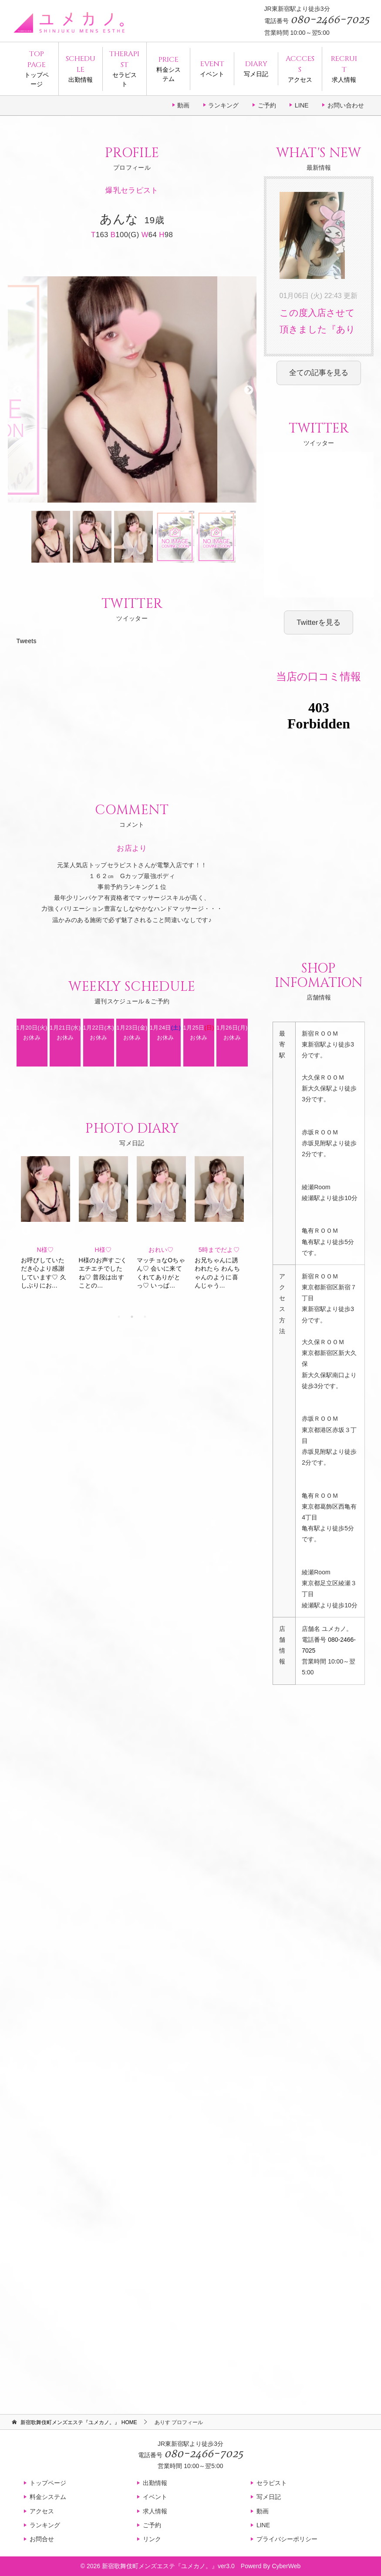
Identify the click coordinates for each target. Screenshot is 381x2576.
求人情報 (344, 68)
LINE (302, 105)
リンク (152, 2539)
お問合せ (42, 2539)
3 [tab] (145, 1316)
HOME (78, 2422)
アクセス (300, 68)
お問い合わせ (345, 105)
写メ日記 (256, 68)
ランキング (223, 105)
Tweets (27, 640)
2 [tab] (132, 1316)
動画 (183, 105)
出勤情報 (80, 68)
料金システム (168, 68)
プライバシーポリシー (286, 2539)
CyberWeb (286, 2566)
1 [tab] (119, 1316)
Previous (16, 389)
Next (247, 389)
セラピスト (124, 68)
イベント (212, 68)
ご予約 (267, 105)
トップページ (36, 68)
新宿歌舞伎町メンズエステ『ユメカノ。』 (160, 2566)
